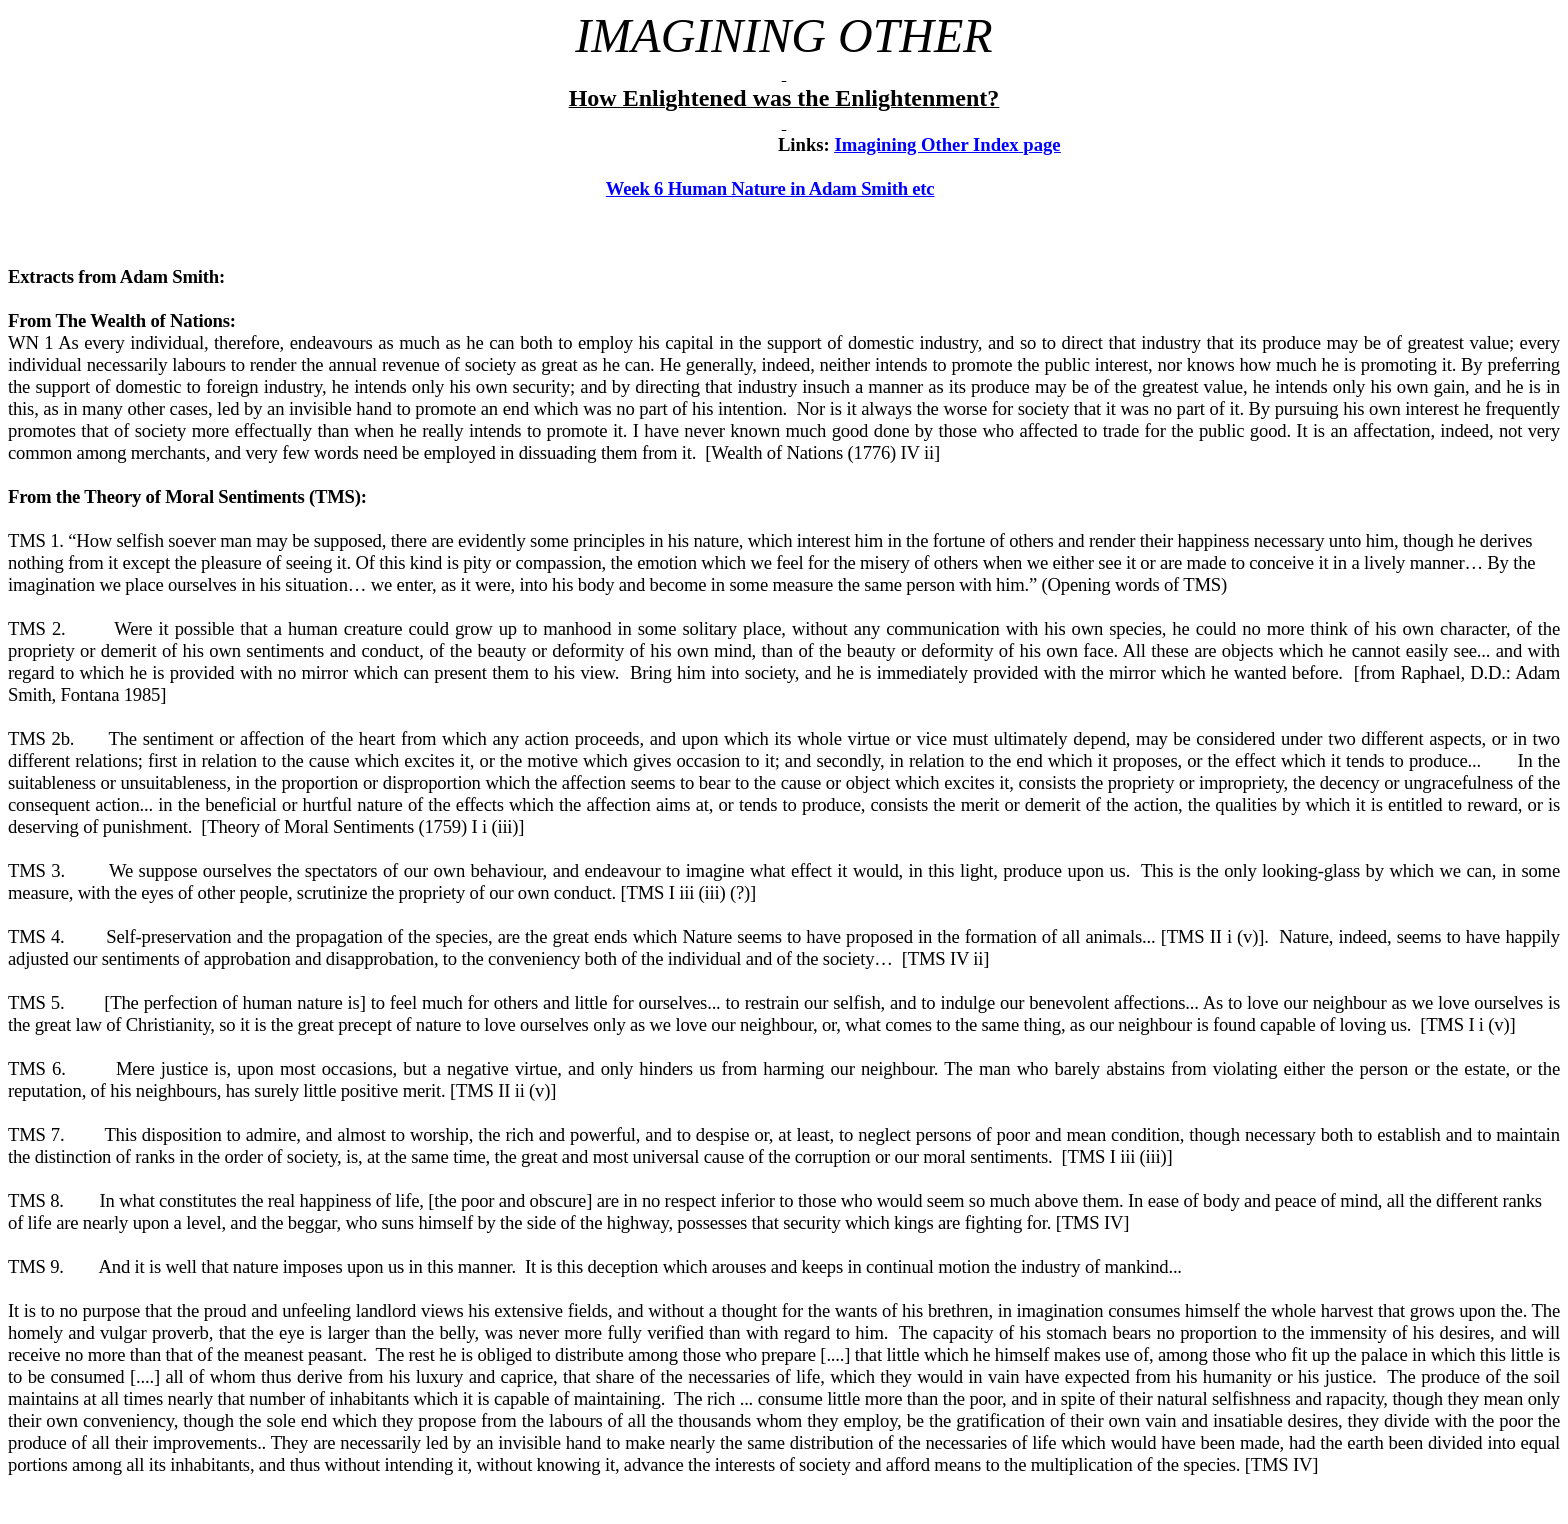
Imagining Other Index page (947, 144)
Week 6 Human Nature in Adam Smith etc (770, 188)
